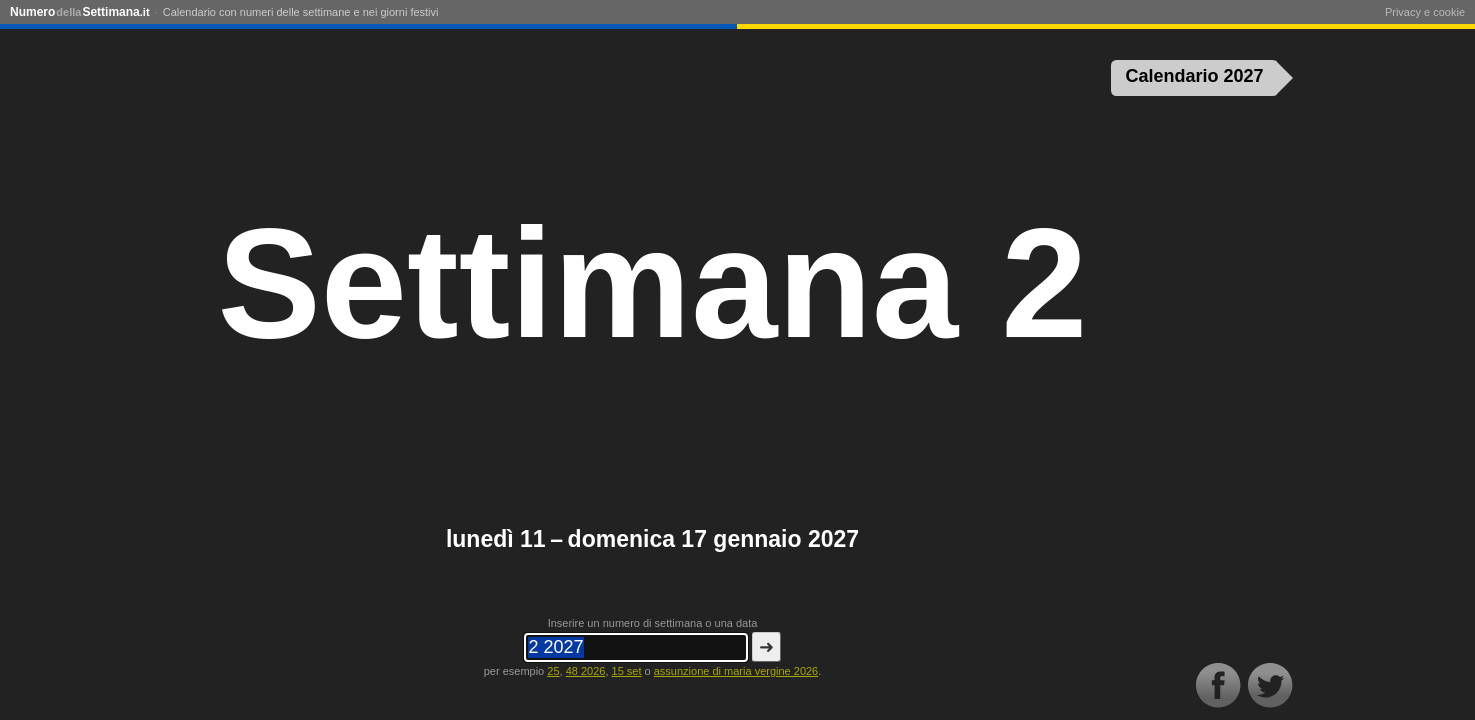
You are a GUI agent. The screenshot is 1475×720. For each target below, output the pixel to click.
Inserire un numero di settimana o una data (653, 623)
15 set (627, 671)
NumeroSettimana (80, 12)
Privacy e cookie (1425, 12)
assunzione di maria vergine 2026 (736, 671)
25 (553, 671)
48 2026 (586, 671)
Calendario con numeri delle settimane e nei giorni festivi (301, 12)
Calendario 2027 (1195, 76)
